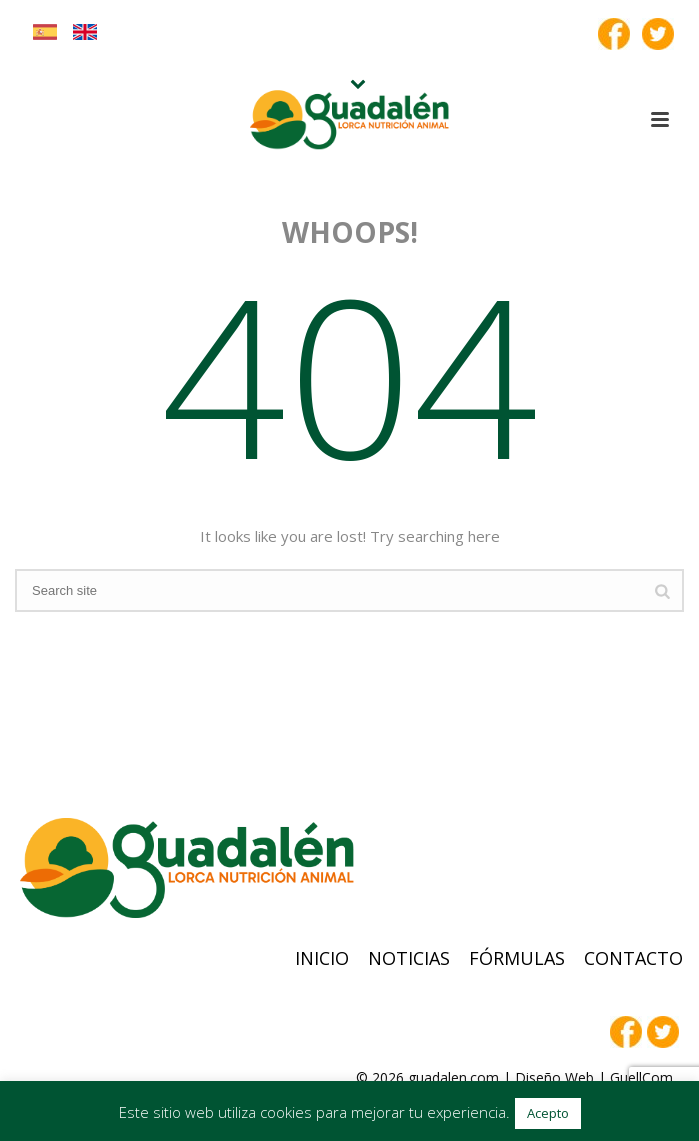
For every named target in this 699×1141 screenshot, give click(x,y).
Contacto (633, 958)
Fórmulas (517, 958)
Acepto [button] (548, 1113)
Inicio (322, 958)
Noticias (409, 958)
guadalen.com (453, 1077)
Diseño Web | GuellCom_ (597, 1077)
